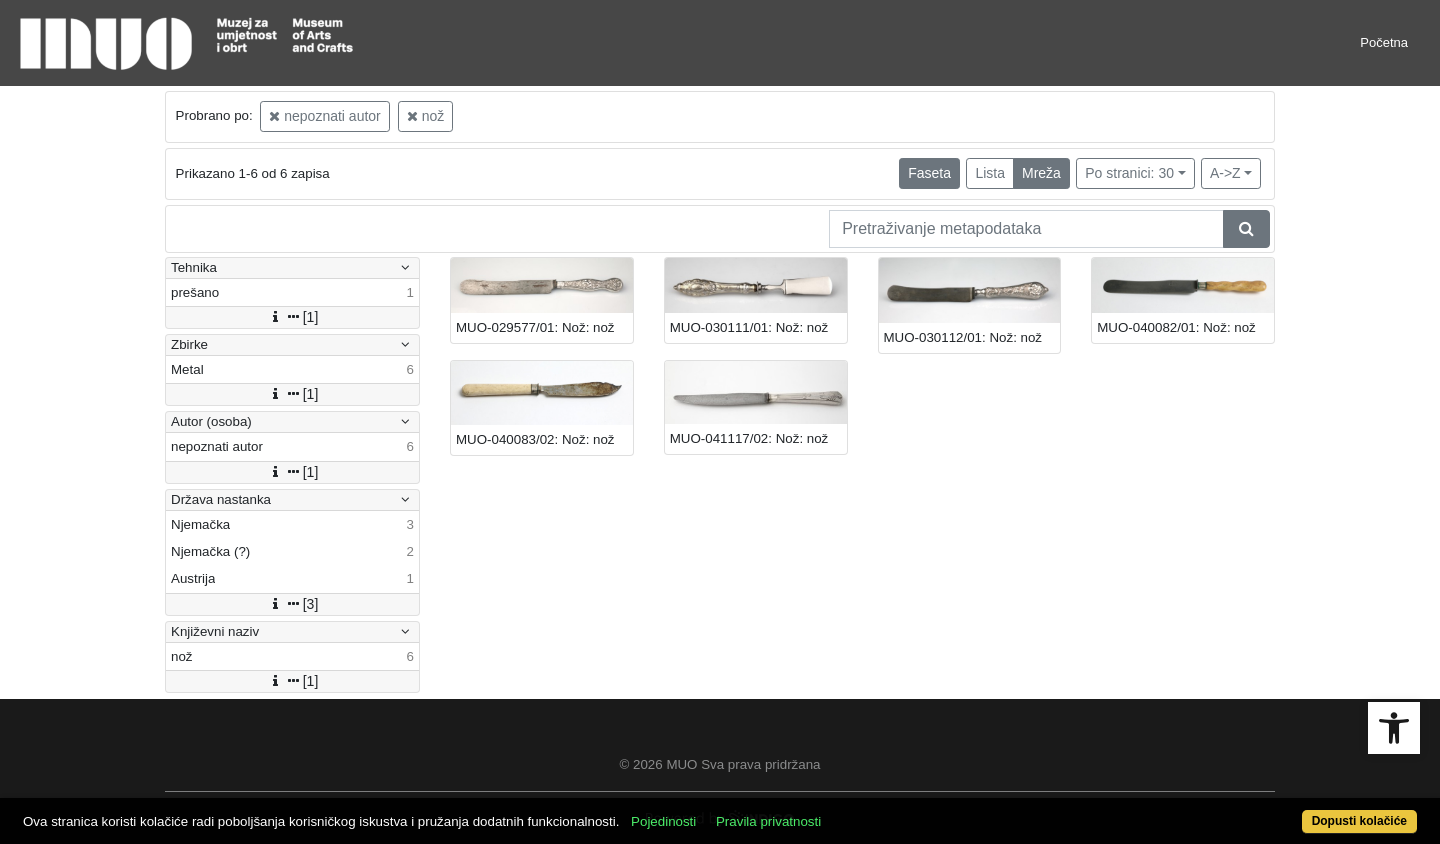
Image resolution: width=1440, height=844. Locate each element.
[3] (293, 604)
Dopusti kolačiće (1359, 821)
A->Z (1225, 173)
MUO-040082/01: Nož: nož (1176, 327)
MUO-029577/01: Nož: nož (535, 327)
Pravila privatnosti (768, 821)
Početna (1384, 42)
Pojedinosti (663, 821)
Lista (990, 173)
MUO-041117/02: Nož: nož (749, 438)
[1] (293, 317)
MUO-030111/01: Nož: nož (749, 327)
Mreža (1041, 173)
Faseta (929, 173)
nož (425, 116)
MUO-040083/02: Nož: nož (535, 439)
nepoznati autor (324, 116)
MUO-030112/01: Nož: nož (963, 337)
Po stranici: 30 (1129, 173)
